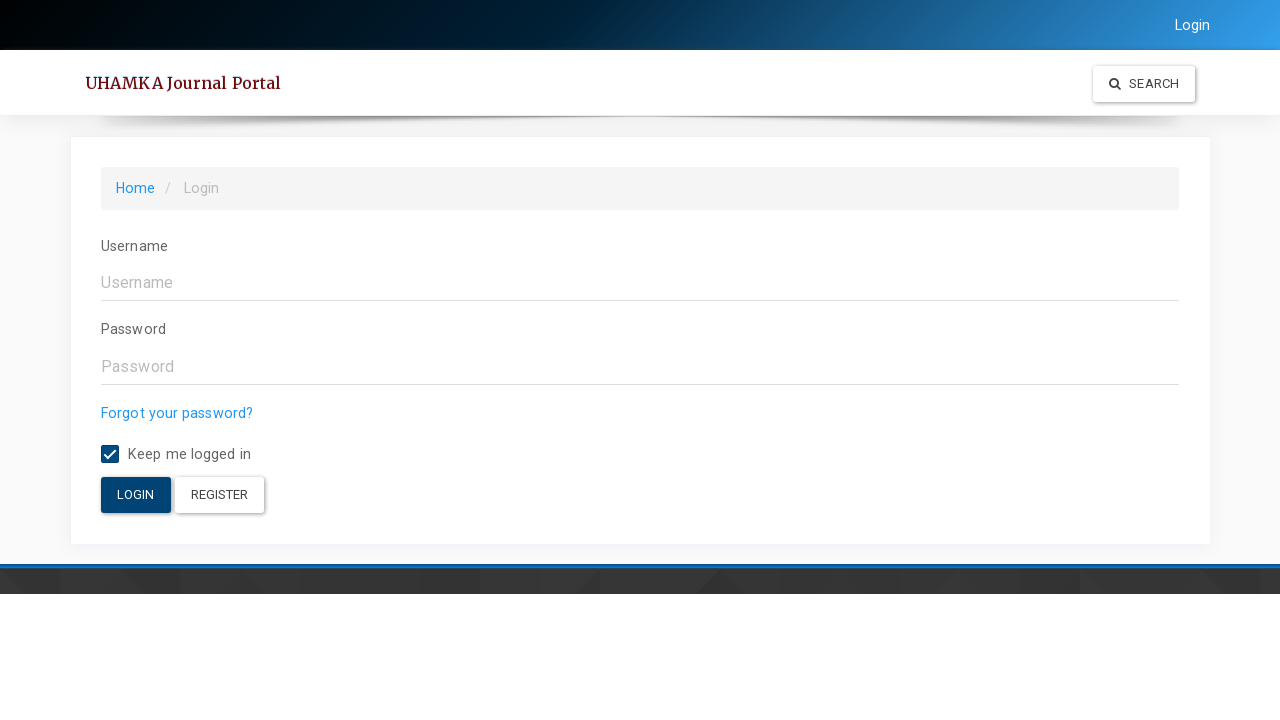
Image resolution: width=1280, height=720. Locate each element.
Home (135, 188)
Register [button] (220, 494)
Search (1144, 83)
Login (1193, 25)
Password (133, 329)
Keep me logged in (176, 454)
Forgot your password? (177, 413)
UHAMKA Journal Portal (183, 83)
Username (134, 246)
